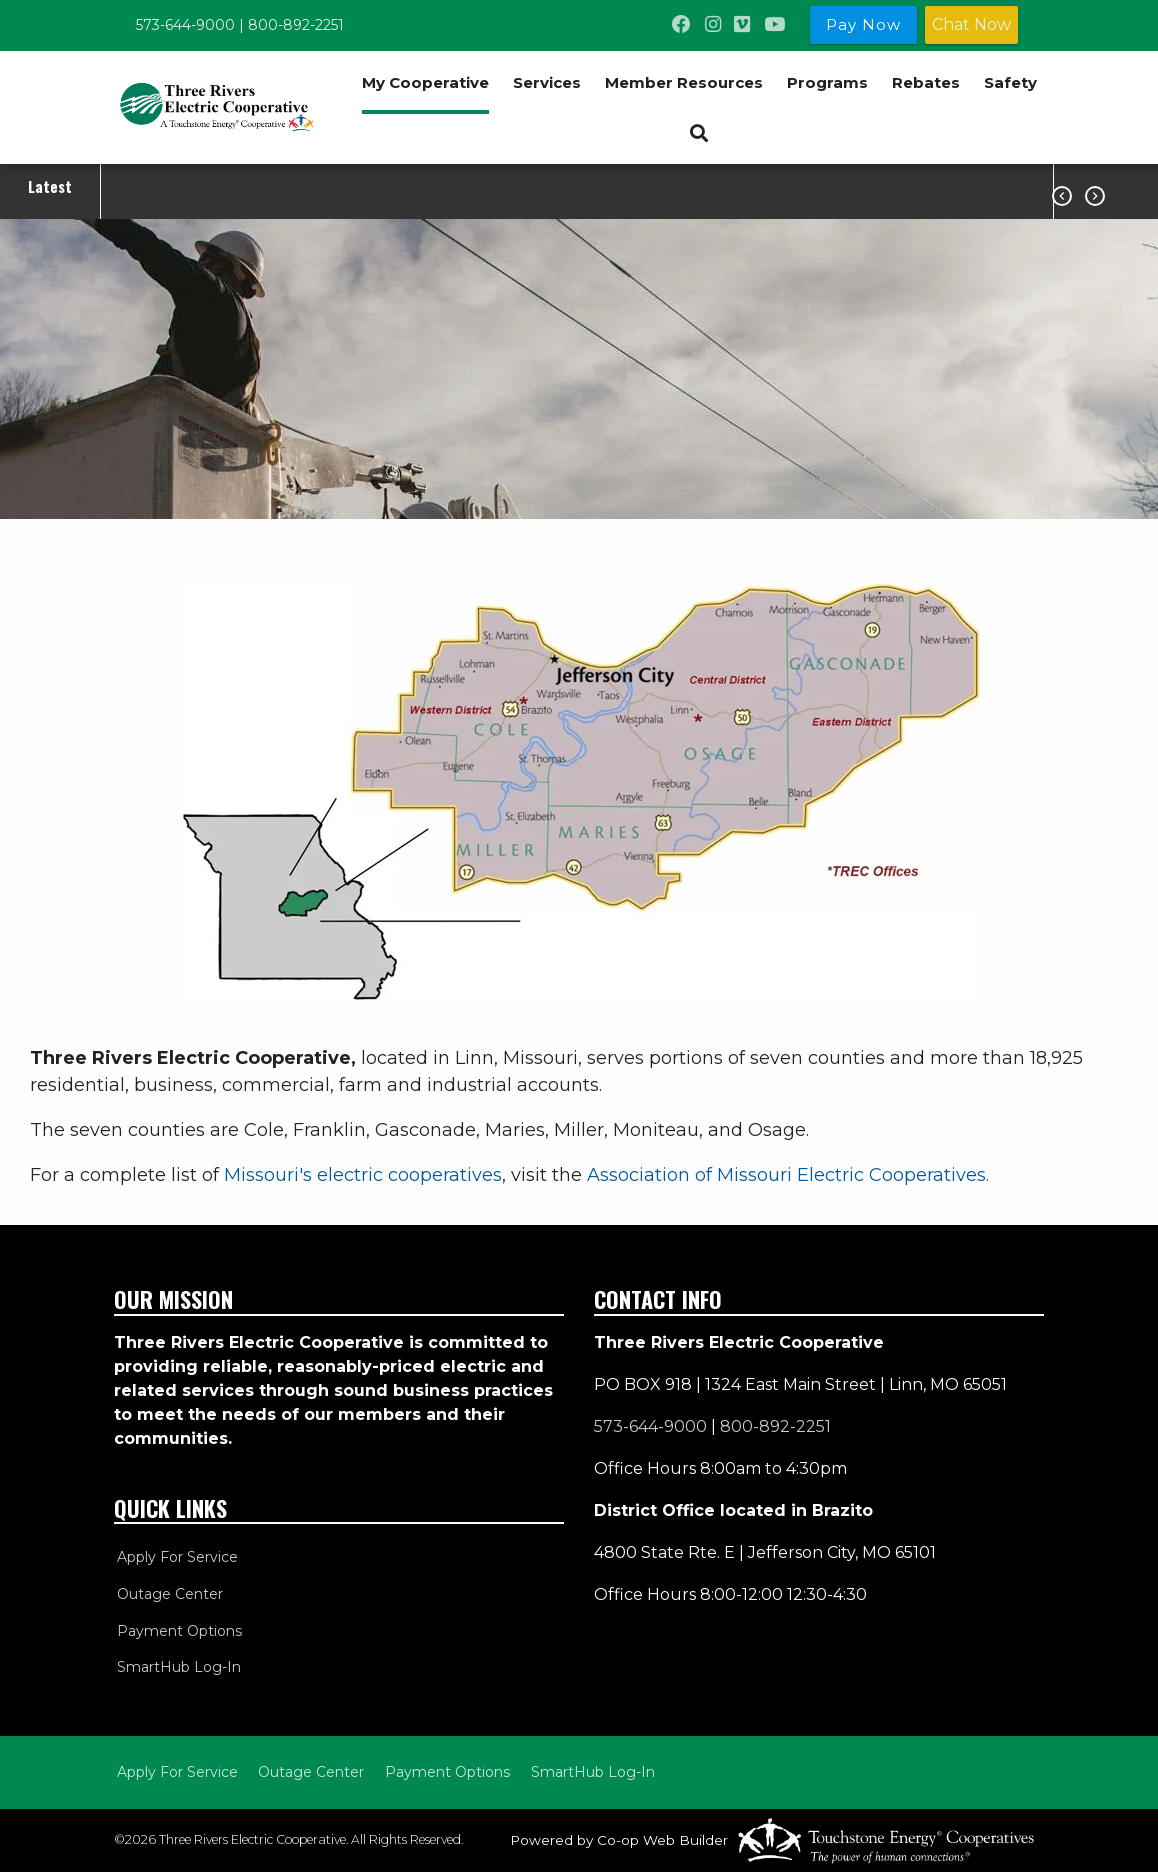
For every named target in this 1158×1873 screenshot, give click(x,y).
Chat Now (971, 24)
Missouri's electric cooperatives (363, 1175)
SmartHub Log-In (176, 1668)
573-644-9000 (185, 25)
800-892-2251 (296, 25)
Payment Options (176, 1631)
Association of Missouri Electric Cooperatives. (788, 1175)
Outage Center (167, 1594)
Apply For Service (174, 1557)
